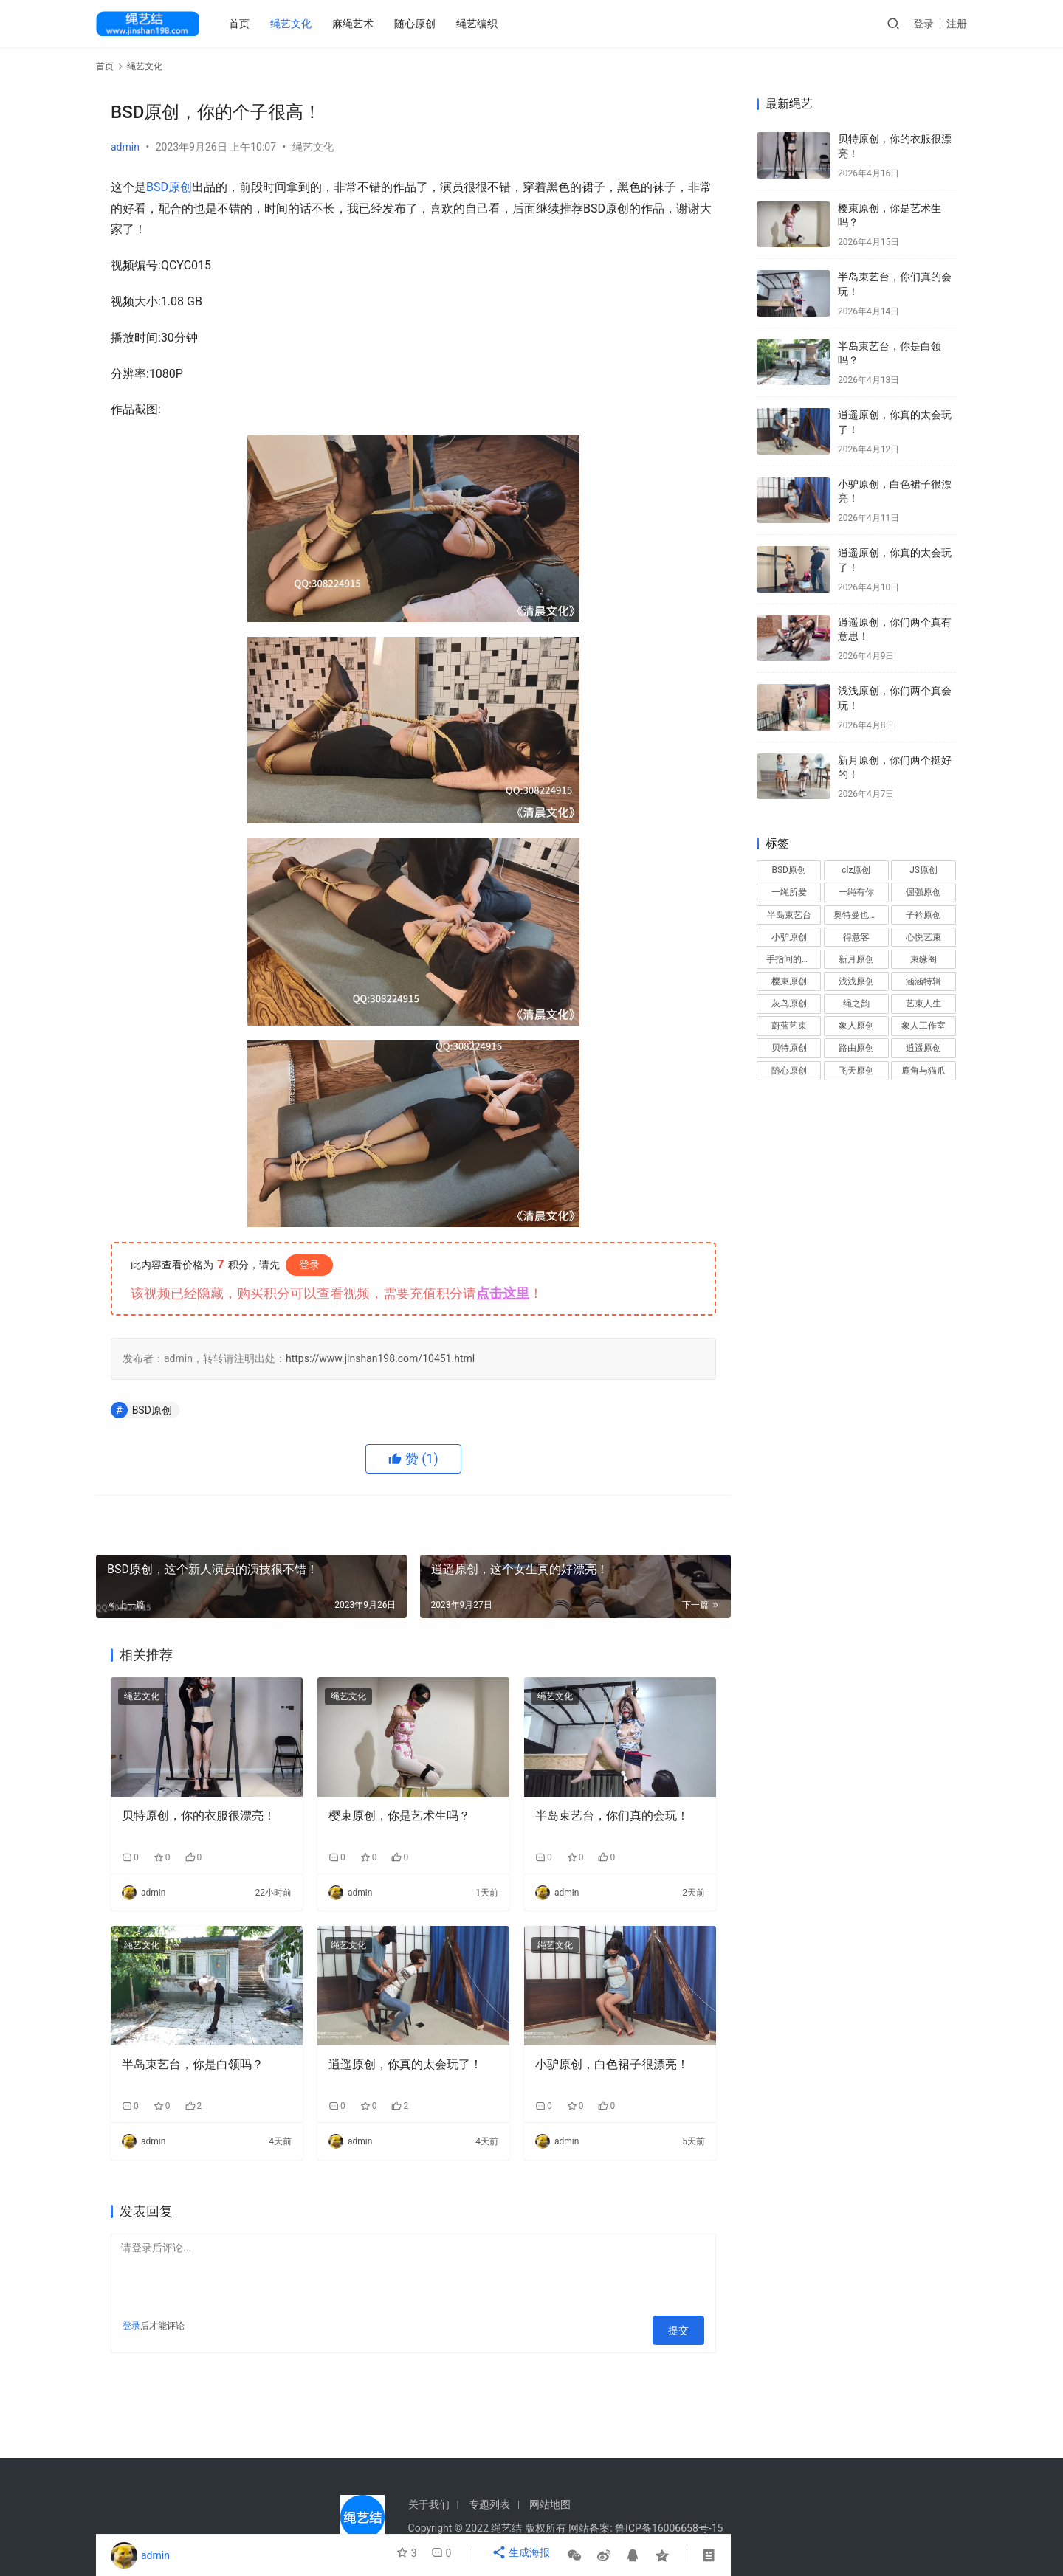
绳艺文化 (293, 24)
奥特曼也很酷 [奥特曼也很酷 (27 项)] (860, 915)
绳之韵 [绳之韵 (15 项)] (856, 1003)
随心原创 (417, 24)
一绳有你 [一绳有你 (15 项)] (856, 892)
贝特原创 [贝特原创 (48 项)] (789, 1048)
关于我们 (429, 2504)
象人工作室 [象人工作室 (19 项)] (923, 1026)
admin (125, 147)
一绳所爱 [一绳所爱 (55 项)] (789, 892)
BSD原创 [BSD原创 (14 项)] (788, 870)
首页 (242, 24)
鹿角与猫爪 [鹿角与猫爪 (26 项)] (923, 1071)
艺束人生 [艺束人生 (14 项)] (923, 1003)
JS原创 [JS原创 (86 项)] (923, 870)
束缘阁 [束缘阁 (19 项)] (923, 959)
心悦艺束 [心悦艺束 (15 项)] (923, 937)
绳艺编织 (479, 24)
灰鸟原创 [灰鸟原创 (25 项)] (789, 1003)
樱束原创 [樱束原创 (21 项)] (789, 981)
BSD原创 (169, 187)
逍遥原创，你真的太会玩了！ (405, 2064)
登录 (923, 24)
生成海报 (523, 2555)
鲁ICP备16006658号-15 (669, 2528)
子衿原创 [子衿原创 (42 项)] (923, 915)
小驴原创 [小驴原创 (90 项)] (789, 937)
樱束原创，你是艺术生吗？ (399, 1816)
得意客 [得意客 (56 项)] (856, 937)
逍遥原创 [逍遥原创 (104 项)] (923, 1048)
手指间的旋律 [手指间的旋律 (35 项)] (792, 959)
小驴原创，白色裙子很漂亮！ (612, 2064)
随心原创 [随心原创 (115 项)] (789, 1071)
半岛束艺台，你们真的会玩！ (612, 1816)
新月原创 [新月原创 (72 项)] (856, 959)
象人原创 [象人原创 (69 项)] (856, 1026)
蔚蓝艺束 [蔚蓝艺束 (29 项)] (789, 1026)
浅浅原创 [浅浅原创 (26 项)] (856, 981)
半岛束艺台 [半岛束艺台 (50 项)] (789, 915)
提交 (683, 2326)
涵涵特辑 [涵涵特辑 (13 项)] (923, 981)
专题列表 (489, 2504)
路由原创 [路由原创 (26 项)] (856, 1048)
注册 (956, 24)
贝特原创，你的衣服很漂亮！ (198, 1816)
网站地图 (550, 2504)
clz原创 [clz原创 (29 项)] (856, 870)
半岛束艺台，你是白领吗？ (193, 2064)
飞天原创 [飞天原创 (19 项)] (856, 1071)
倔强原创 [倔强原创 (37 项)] (923, 892)
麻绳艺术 (355, 24)
